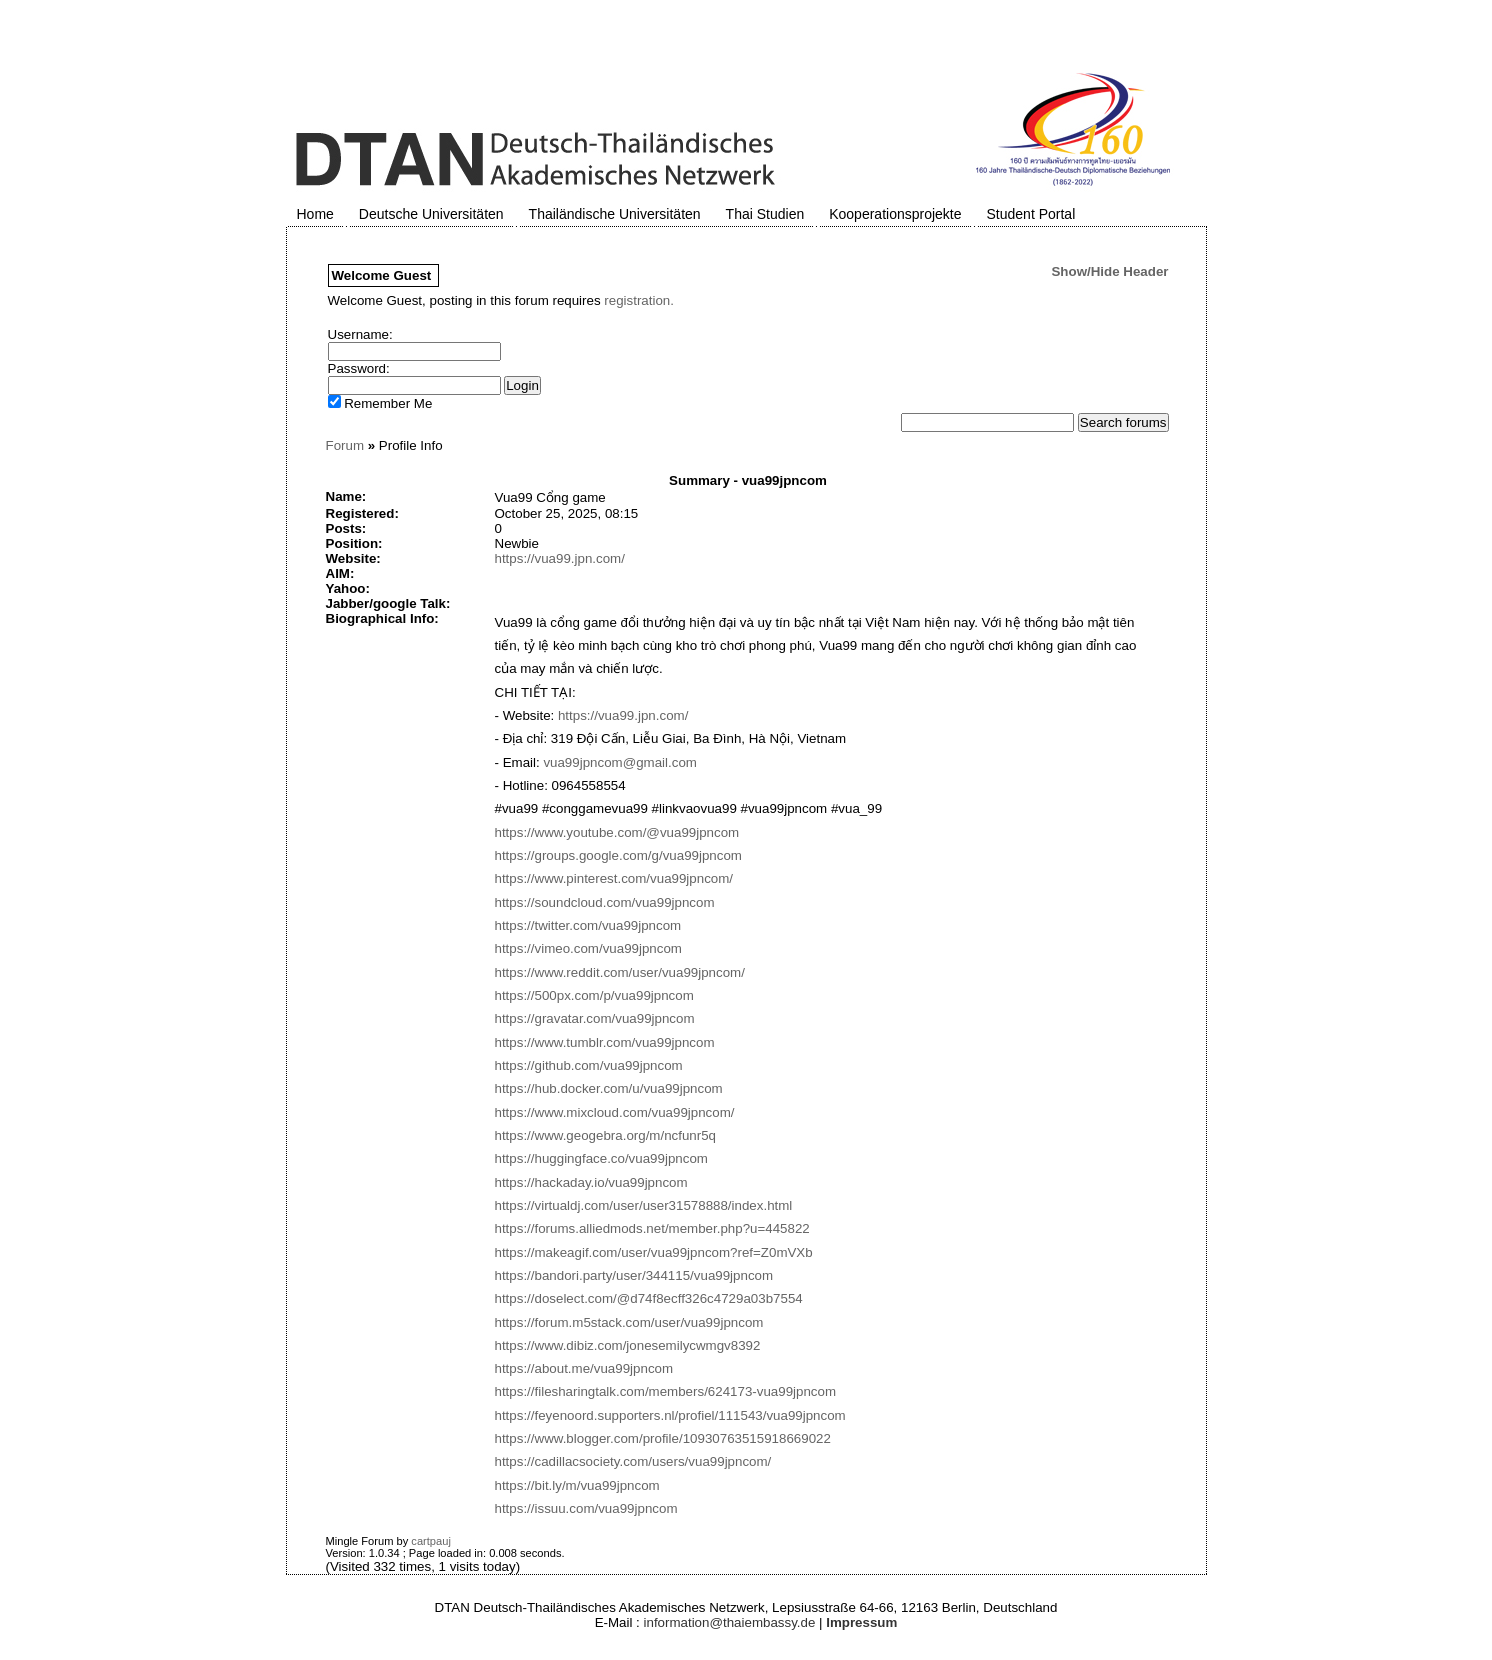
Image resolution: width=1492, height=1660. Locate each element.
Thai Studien (765, 214)
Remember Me (380, 403)
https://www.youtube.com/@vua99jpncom (617, 832)
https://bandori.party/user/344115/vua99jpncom (634, 1275)
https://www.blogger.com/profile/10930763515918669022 (663, 1438)
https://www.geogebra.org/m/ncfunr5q (606, 1135)
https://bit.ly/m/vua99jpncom (577, 1485)
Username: (360, 334)
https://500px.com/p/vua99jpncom (594, 995)
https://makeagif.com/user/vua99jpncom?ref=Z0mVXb (654, 1252)
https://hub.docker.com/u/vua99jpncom (609, 1088)
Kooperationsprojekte (895, 214)
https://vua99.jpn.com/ (560, 558)
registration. (639, 300)
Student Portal (1031, 214)
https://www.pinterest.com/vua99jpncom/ (614, 878)
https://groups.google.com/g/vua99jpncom (618, 855)
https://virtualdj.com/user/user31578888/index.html (644, 1205)
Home (315, 214)
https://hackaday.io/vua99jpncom (591, 1182)
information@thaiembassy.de (730, 1622)
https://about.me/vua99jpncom (584, 1368)
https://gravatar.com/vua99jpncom (595, 1018)
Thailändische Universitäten (615, 214)
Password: (359, 368)
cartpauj (431, 1541)
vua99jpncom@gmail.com (620, 762)
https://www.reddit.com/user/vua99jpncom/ (620, 972)
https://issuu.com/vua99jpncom (586, 1508)
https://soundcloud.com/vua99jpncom (605, 902)
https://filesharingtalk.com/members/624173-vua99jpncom (666, 1391)
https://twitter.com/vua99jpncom (588, 925)
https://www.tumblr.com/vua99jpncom (605, 1042)
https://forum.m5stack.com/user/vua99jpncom (629, 1322)
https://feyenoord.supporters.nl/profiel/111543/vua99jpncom (670, 1415)
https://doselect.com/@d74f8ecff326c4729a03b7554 (649, 1298)
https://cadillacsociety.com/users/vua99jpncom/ (633, 1461)
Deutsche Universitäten (431, 214)
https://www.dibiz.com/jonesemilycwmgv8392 (628, 1345)
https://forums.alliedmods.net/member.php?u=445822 (652, 1228)
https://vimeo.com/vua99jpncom (588, 948)
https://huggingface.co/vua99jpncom (601, 1158)
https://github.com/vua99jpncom (589, 1065)
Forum (345, 445)
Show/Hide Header (1109, 271)
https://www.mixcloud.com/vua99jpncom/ (615, 1112)
